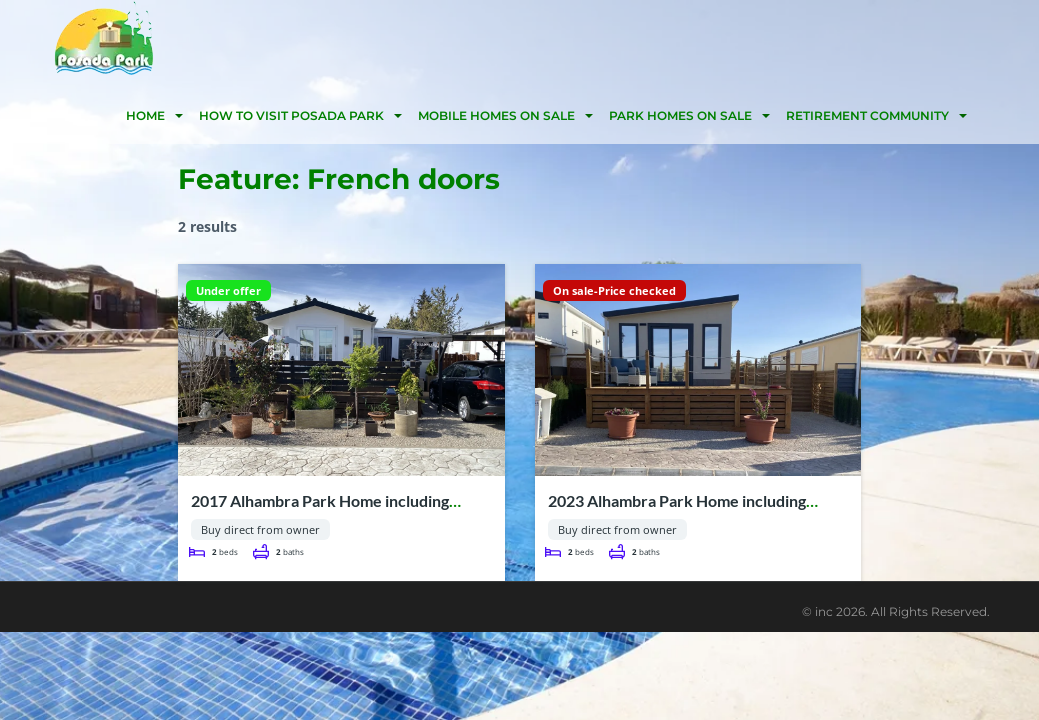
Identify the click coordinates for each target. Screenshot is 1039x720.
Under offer (228, 290)
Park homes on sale (680, 115)
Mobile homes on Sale (496, 115)
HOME (145, 115)
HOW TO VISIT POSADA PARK (291, 115)
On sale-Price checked (614, 290)
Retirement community (867, 115)
